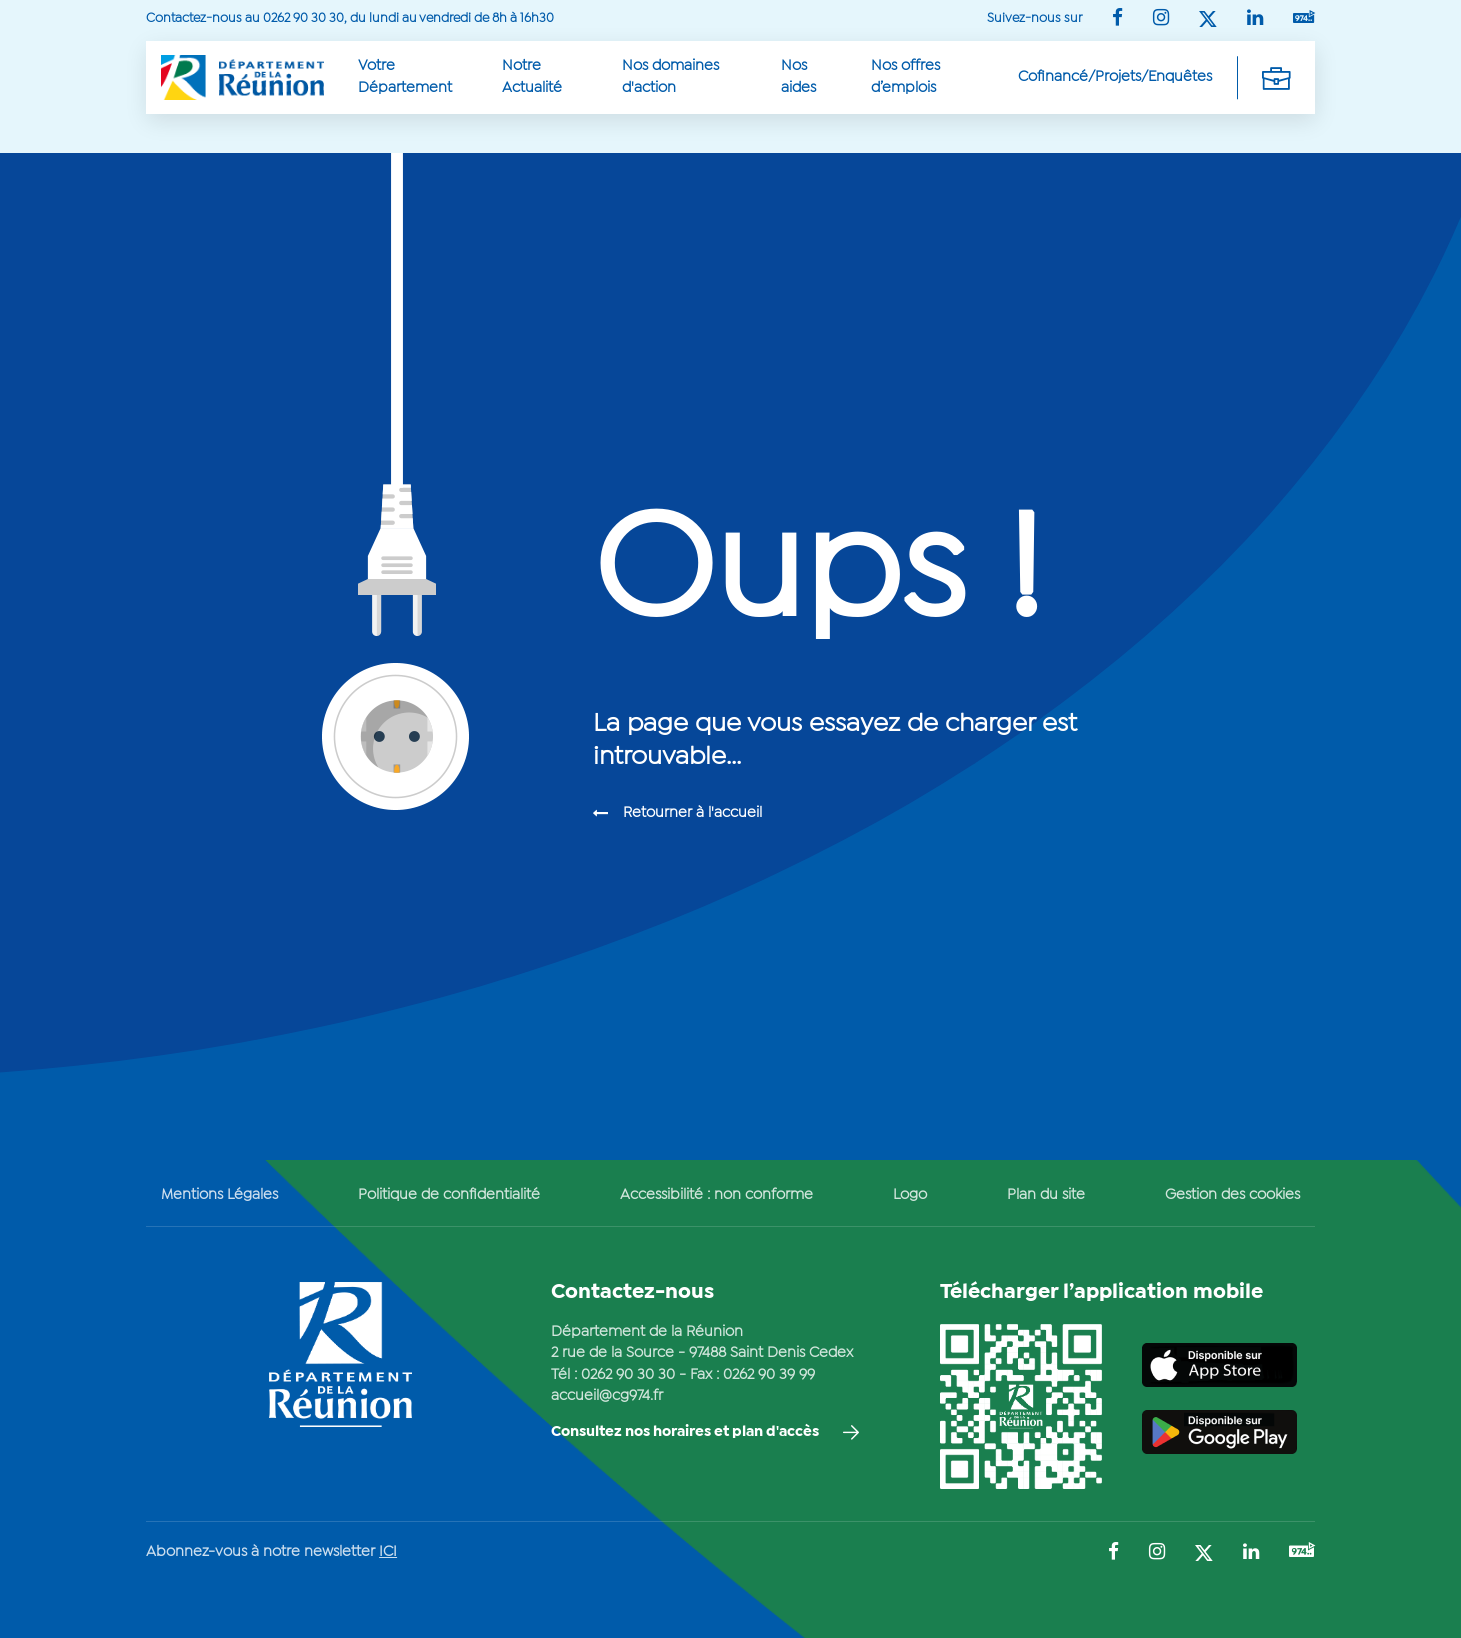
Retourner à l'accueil (692, 813)
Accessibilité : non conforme (716, 1195)
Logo (910, 1195)
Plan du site (1046, 1195)
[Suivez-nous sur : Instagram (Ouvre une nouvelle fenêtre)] (1161, 19)
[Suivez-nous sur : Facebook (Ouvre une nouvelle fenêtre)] (1117, 19)
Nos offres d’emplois (905, 76)
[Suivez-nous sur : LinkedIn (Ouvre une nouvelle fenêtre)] (1255, 19)
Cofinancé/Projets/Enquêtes (1115, 77)
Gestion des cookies (1232, 1195)
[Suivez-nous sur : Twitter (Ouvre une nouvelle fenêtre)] (1208, 20)
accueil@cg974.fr (607, 1396)
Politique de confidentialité (449, 1195)
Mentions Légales (219, 1195)
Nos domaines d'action (670, 76)
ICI (388, 1552)
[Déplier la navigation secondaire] (1276, 77)
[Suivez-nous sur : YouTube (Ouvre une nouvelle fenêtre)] (1304, 18)
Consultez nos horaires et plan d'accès (685, 1432)
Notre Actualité (532, 76)
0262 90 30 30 (628, 1375)
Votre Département (405, 76)
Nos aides (798, 76)
